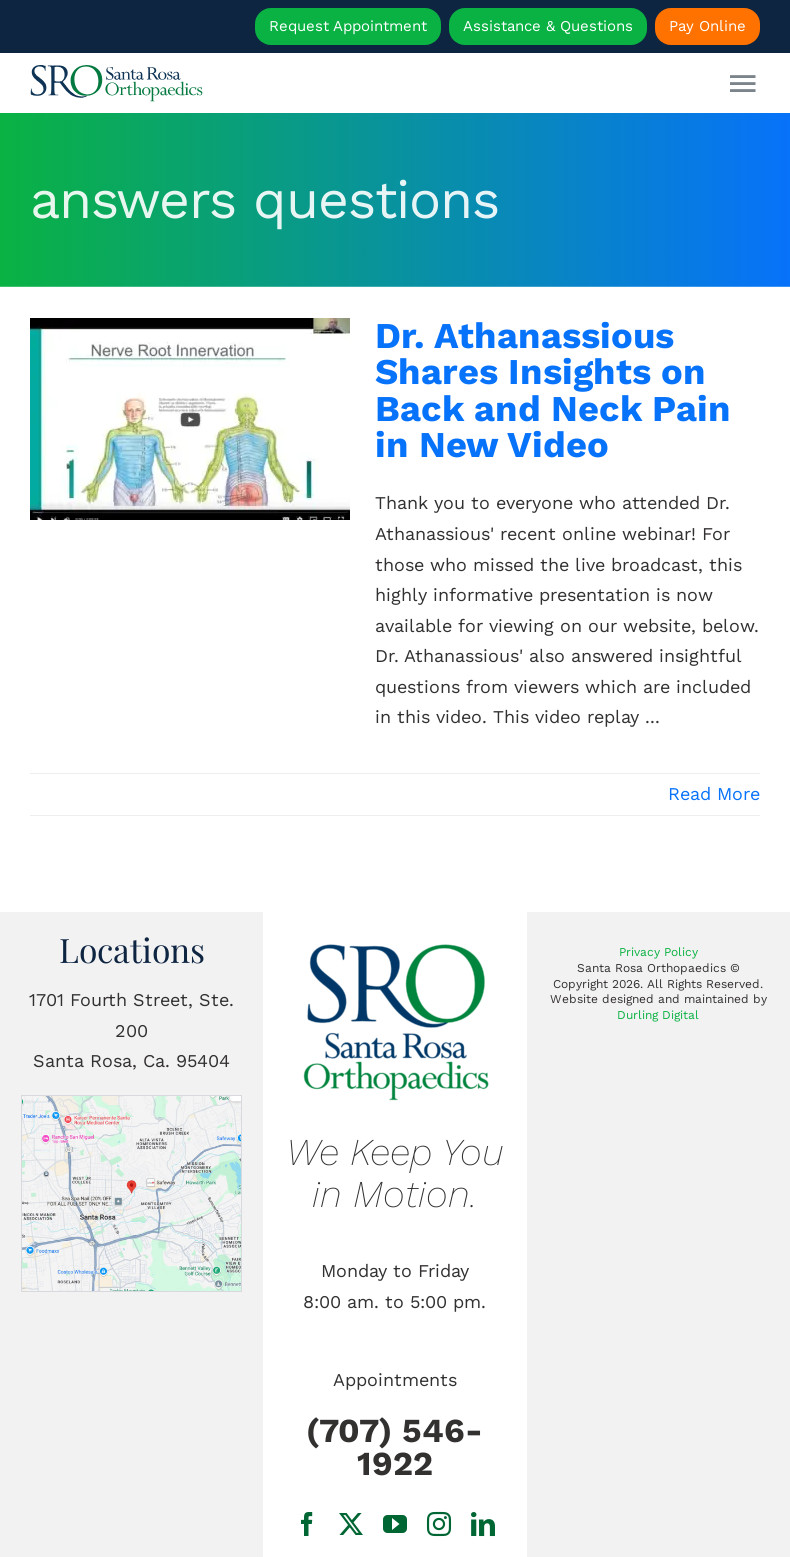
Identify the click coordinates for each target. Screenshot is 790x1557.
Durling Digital (658, 1015)
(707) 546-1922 (394, 1447)
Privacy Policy (658, 952)
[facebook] (307, 1524)
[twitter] (351, 1524)
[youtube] (395, 1524)
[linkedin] (483, 1524)
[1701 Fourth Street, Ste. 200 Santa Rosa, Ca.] (131, 1104)
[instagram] (439, 1524)
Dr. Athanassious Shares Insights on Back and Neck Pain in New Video (553, 390)
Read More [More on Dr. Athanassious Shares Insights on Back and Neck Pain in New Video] (714, 793)
